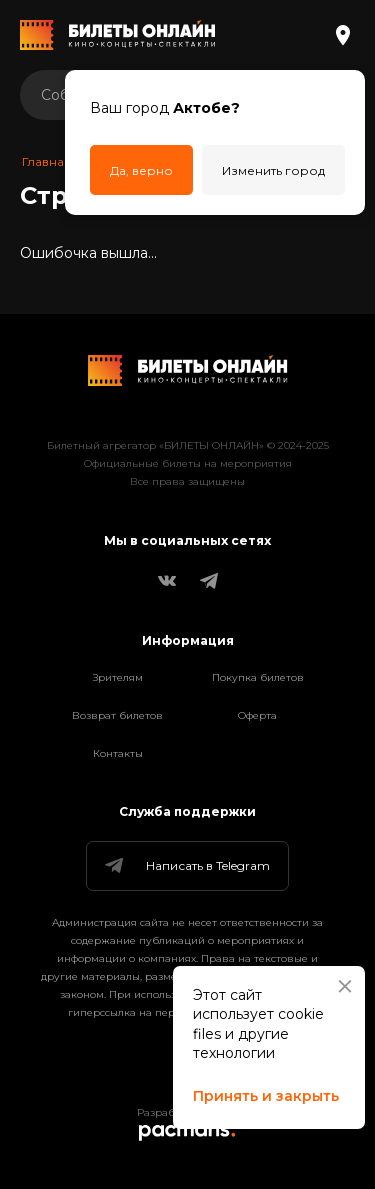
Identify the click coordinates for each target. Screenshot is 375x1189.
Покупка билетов (258, 677)
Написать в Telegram (186, 866)
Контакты (118, 753)
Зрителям (118, 677)
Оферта (257, 715)
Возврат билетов (117, 715)
